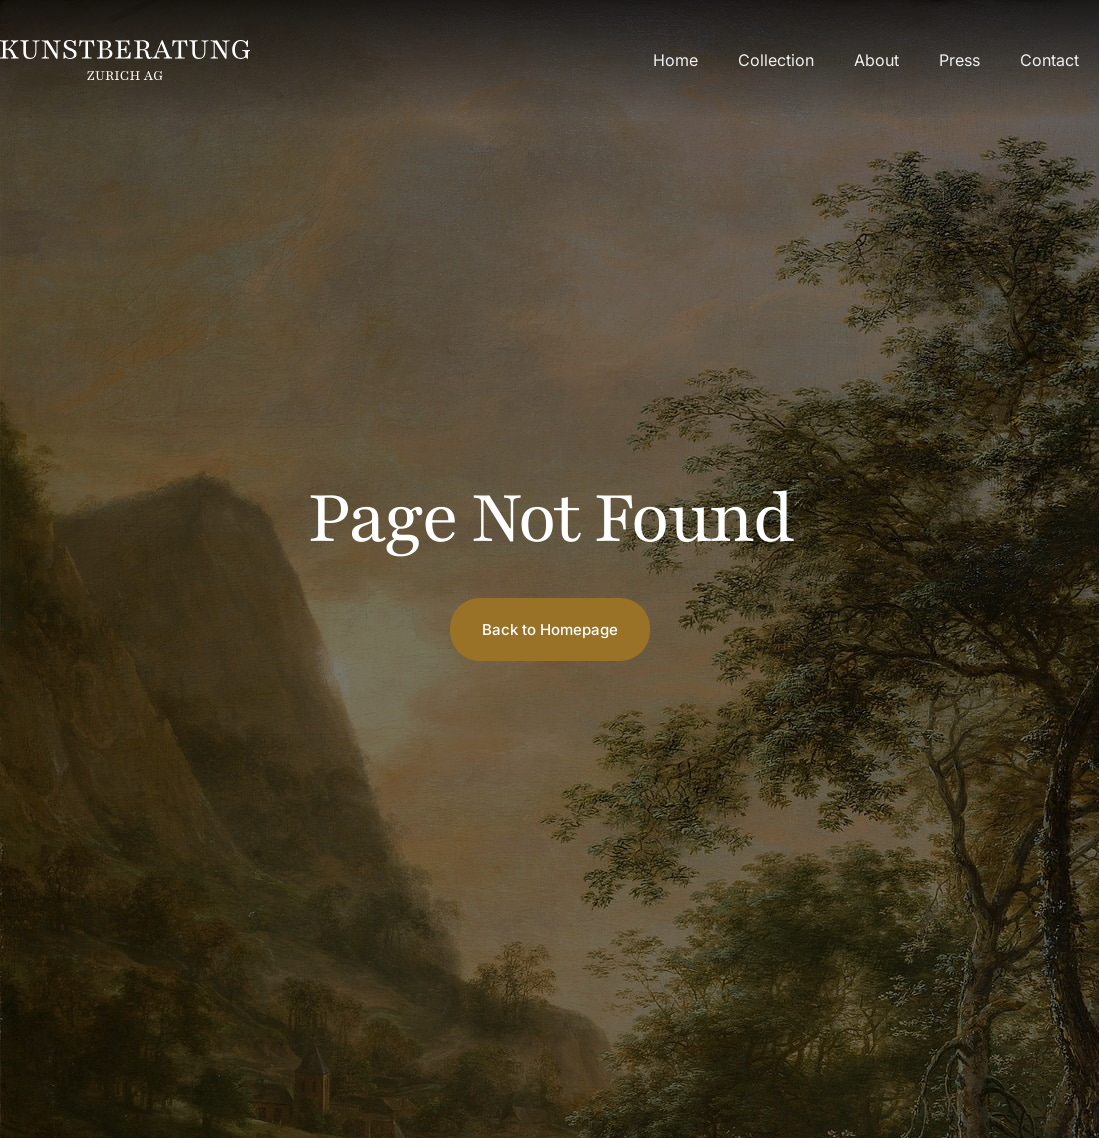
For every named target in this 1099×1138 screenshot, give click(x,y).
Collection (776, 60)
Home (675, 60)
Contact (1049, 60)
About (876, 60)
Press (959, 60)
